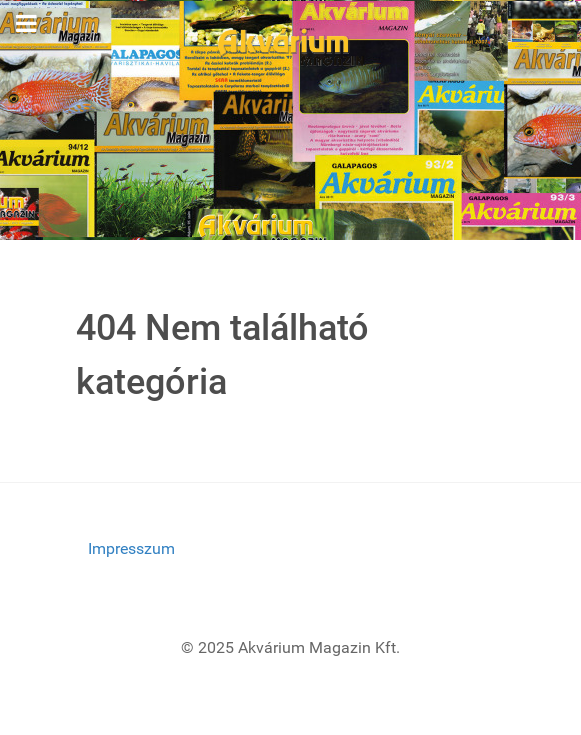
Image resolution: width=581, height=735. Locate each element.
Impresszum (131, 548)
